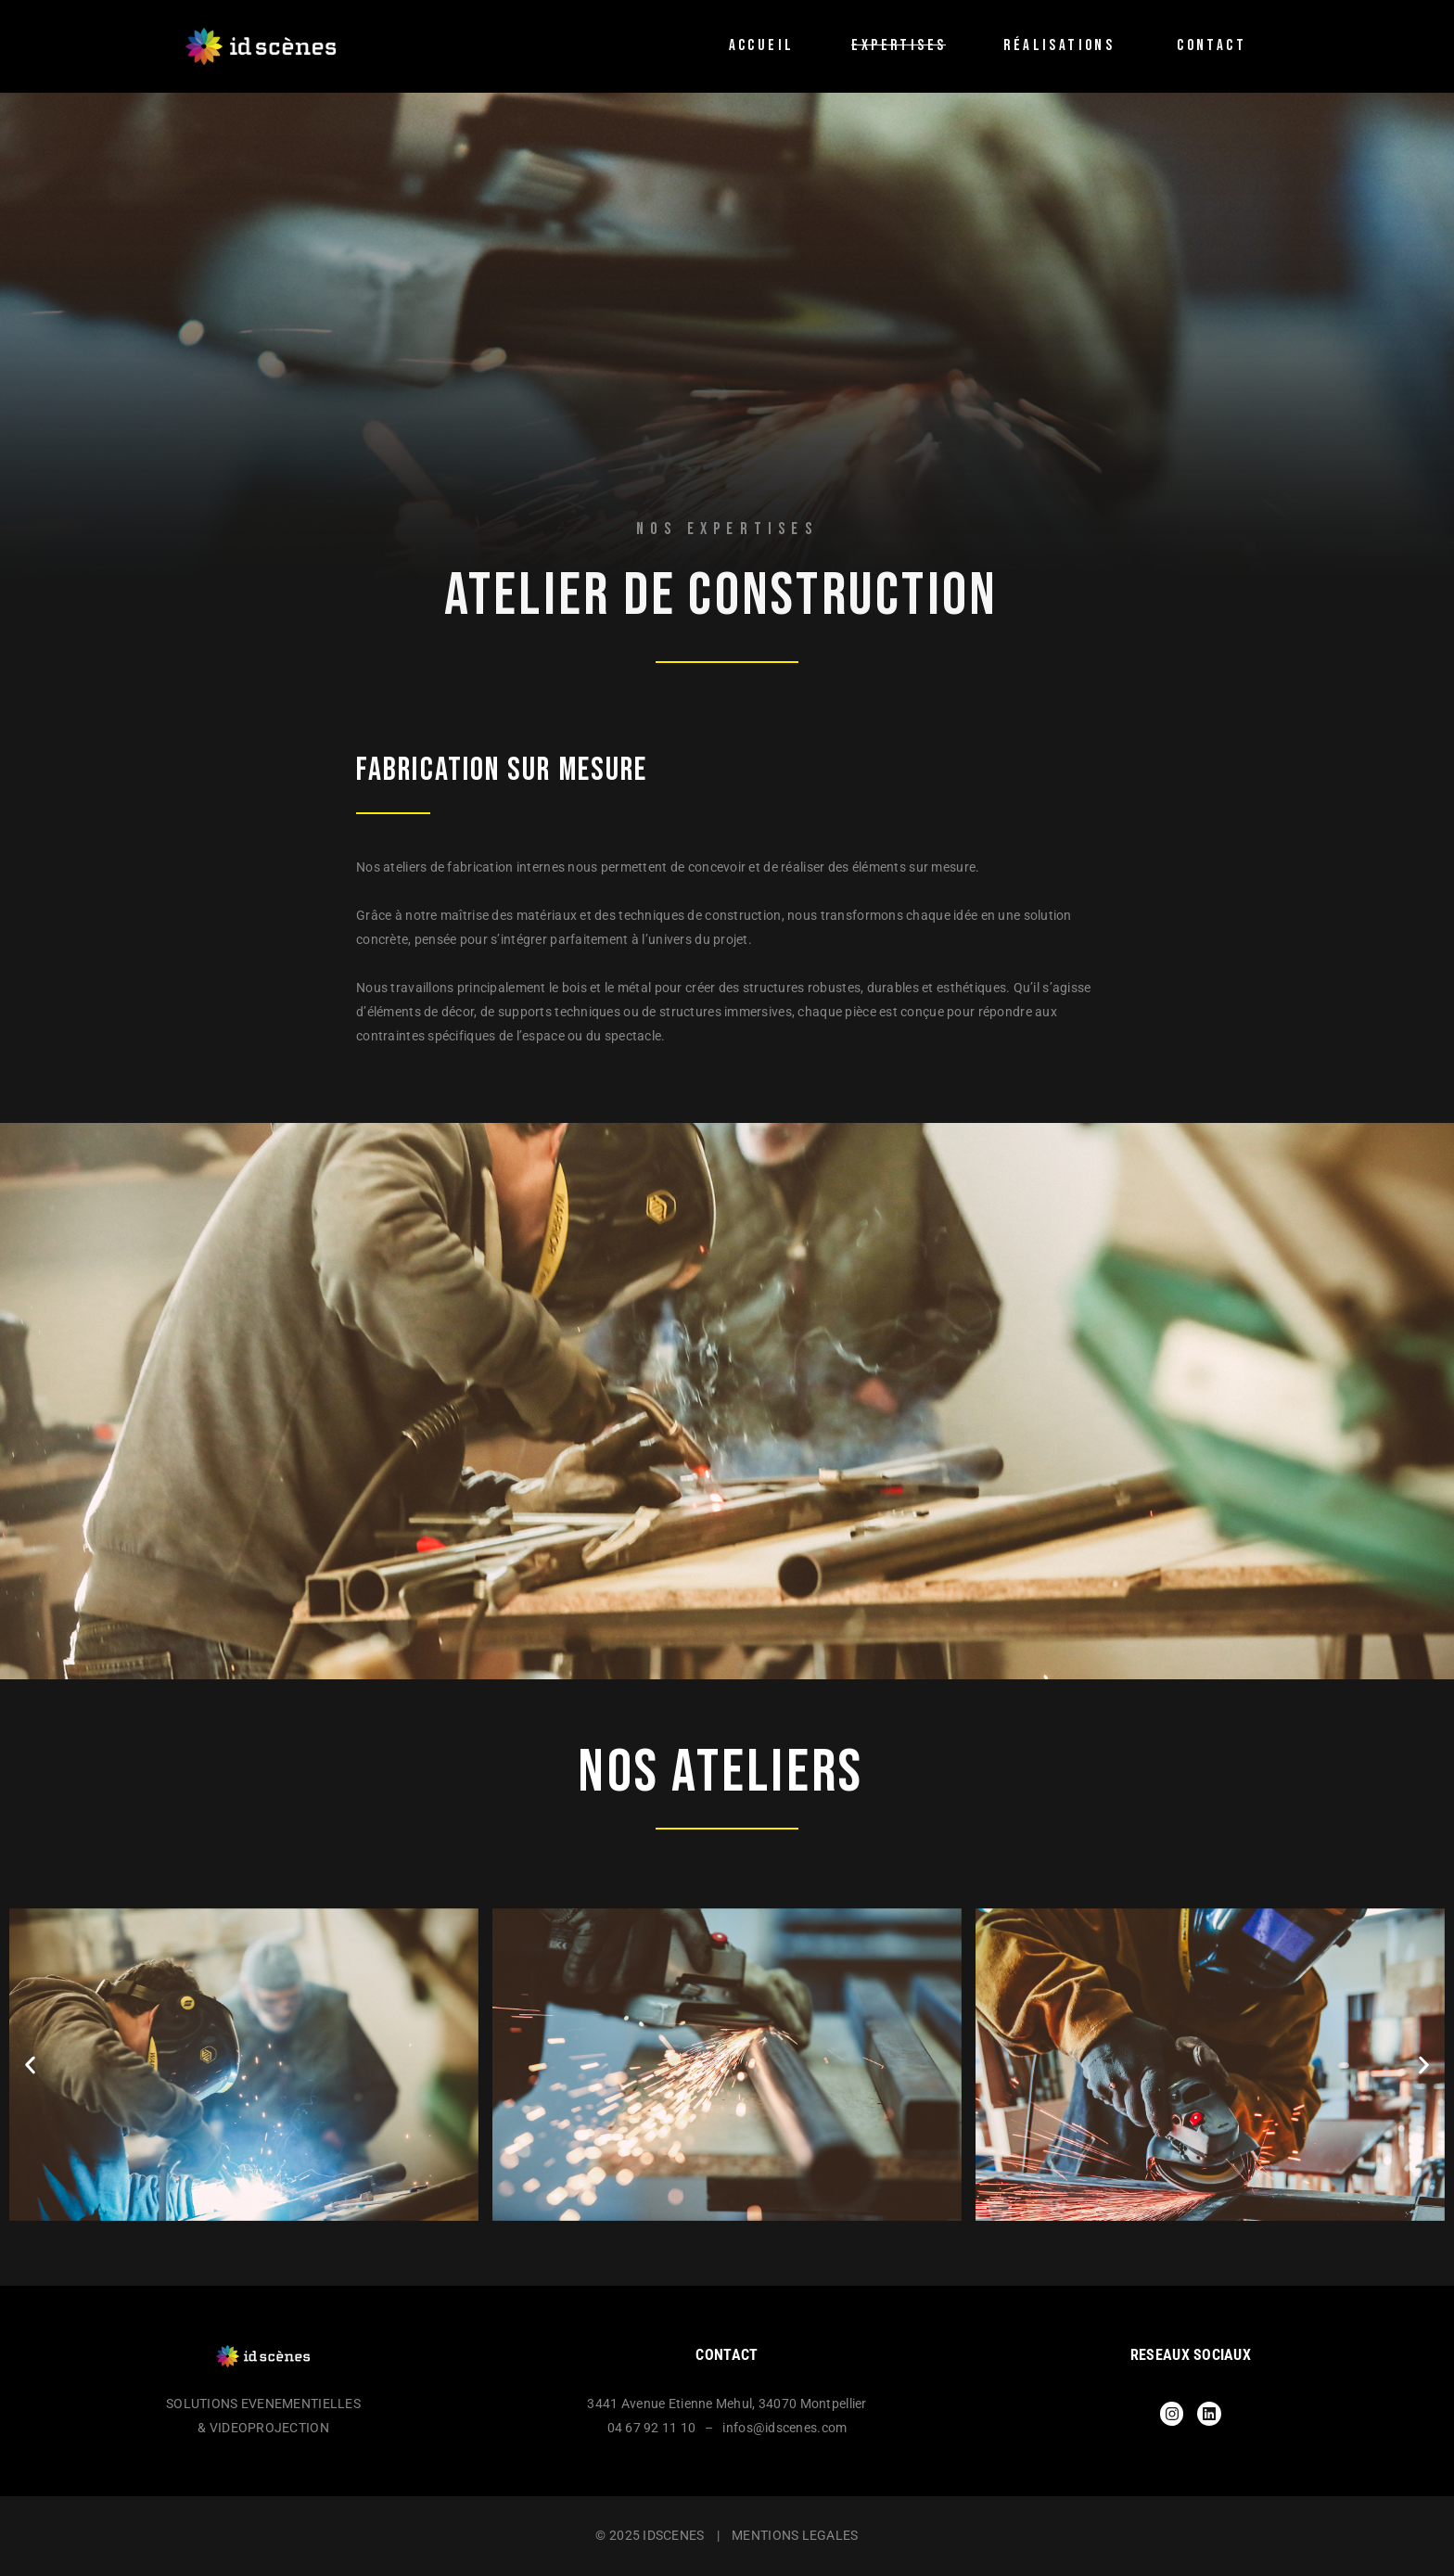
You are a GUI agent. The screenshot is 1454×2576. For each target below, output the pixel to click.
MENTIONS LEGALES (795, 2535)
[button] (30, 2064)
